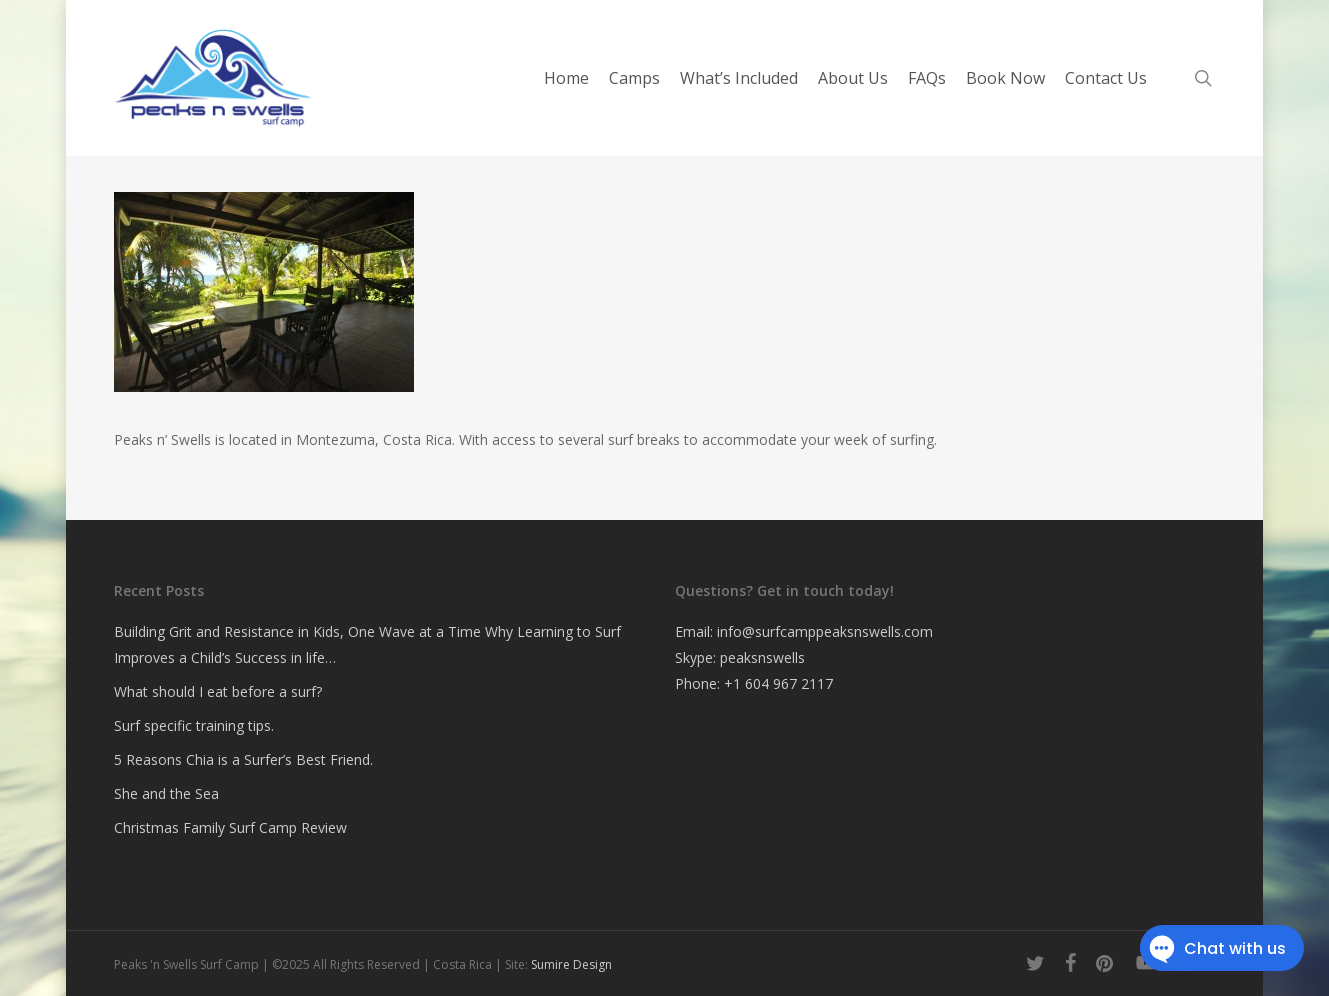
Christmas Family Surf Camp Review (230, 827)
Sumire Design (571, 964)
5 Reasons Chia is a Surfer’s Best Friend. (243, 759)
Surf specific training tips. (194, 725)
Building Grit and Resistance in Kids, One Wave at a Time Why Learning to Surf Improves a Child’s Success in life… (367, 644)
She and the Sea (166, 793)
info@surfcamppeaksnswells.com (825, 631)
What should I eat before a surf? (218, 691)
